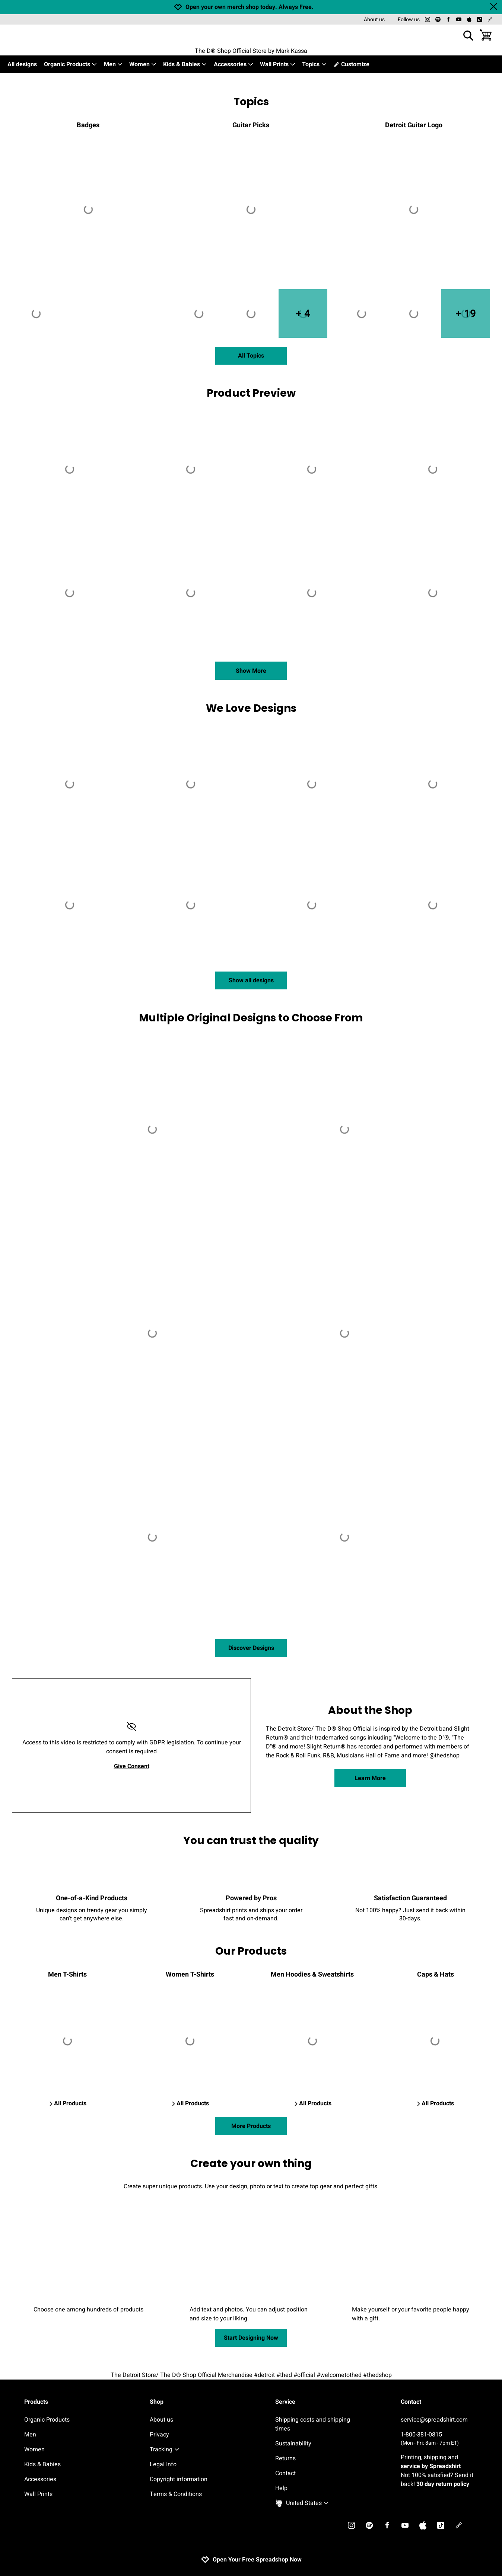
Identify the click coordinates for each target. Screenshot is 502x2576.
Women (143, 64)
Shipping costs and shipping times (312, 2424)
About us (374, 19)
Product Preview (251, 393)
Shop (156, 2401)
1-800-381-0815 (439, 2438)
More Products (251, 2126)
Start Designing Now (251, 2337)
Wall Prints (278, 64)
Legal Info (163, 2464)
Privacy (159, 2434)
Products (36, 2401)
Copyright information (178, 2479)
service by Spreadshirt (431, 2466)
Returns (285, 2458)
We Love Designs (251, 708)
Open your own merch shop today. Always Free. (249, 7)
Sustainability (293, 2443)
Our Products (251, 1951)
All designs (22, 64)
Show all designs (251, 980)
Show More (251, 670)
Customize (351, 64)
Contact (285, 2473)
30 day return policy (442, 2484)
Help (281, 2488)
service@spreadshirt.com (434, 2419)
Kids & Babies (185, 64)
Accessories (234, 64)
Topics (314, 64)
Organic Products (70, 64)
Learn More (370, 1778)
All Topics (251, 355)
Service (285, 2401)
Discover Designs (251, 1648)
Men (113, 64)
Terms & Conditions (176, 2494)
